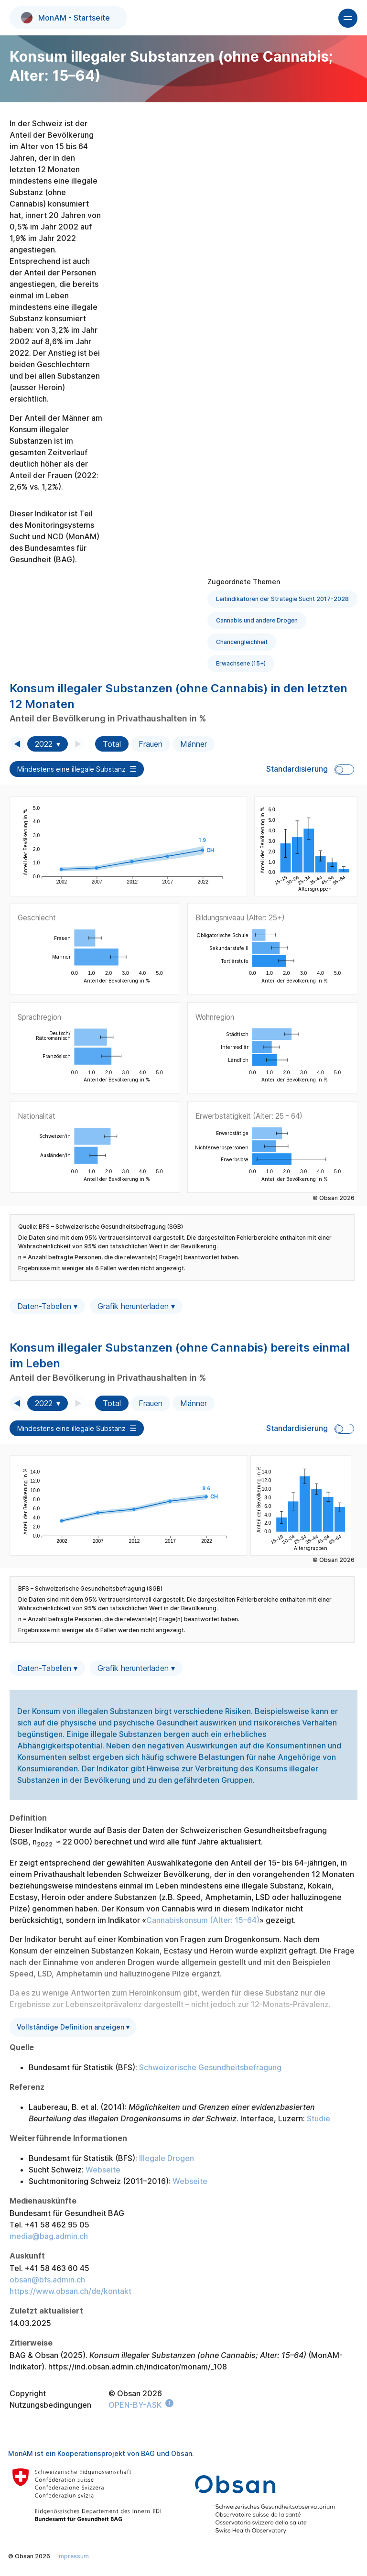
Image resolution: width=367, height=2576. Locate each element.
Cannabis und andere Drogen (257, 620)
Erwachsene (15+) (241, 663)
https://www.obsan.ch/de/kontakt (70, 2291)
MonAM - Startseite (65, 17)
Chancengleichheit (242, 641)
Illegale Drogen (166, 2158)
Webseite (103, 2169)
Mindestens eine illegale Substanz (71, 769)
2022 (44, 744)
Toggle (344, 769)
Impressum (73, 2556)
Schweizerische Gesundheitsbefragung (210, 2067)
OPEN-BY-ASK (135, 2405)
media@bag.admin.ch (49, 2236)
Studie (318, 2118)
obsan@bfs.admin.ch (47, 2279)
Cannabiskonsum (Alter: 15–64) (202, 1920)
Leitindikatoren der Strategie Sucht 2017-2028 (282, 598)
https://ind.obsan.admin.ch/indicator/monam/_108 (137, 2366)
